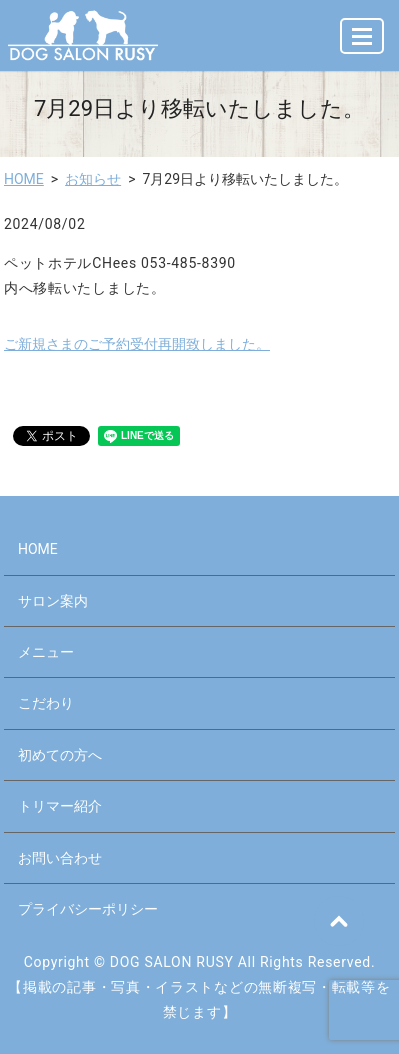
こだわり (46, 703)
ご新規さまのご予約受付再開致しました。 (137, 344)
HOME (24, 179)
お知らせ (93, 179)
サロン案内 (53, 601)
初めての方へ (60, 755)
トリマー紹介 (60, 806)
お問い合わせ (60, 858)
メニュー (46, 652)
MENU (363, 44)
